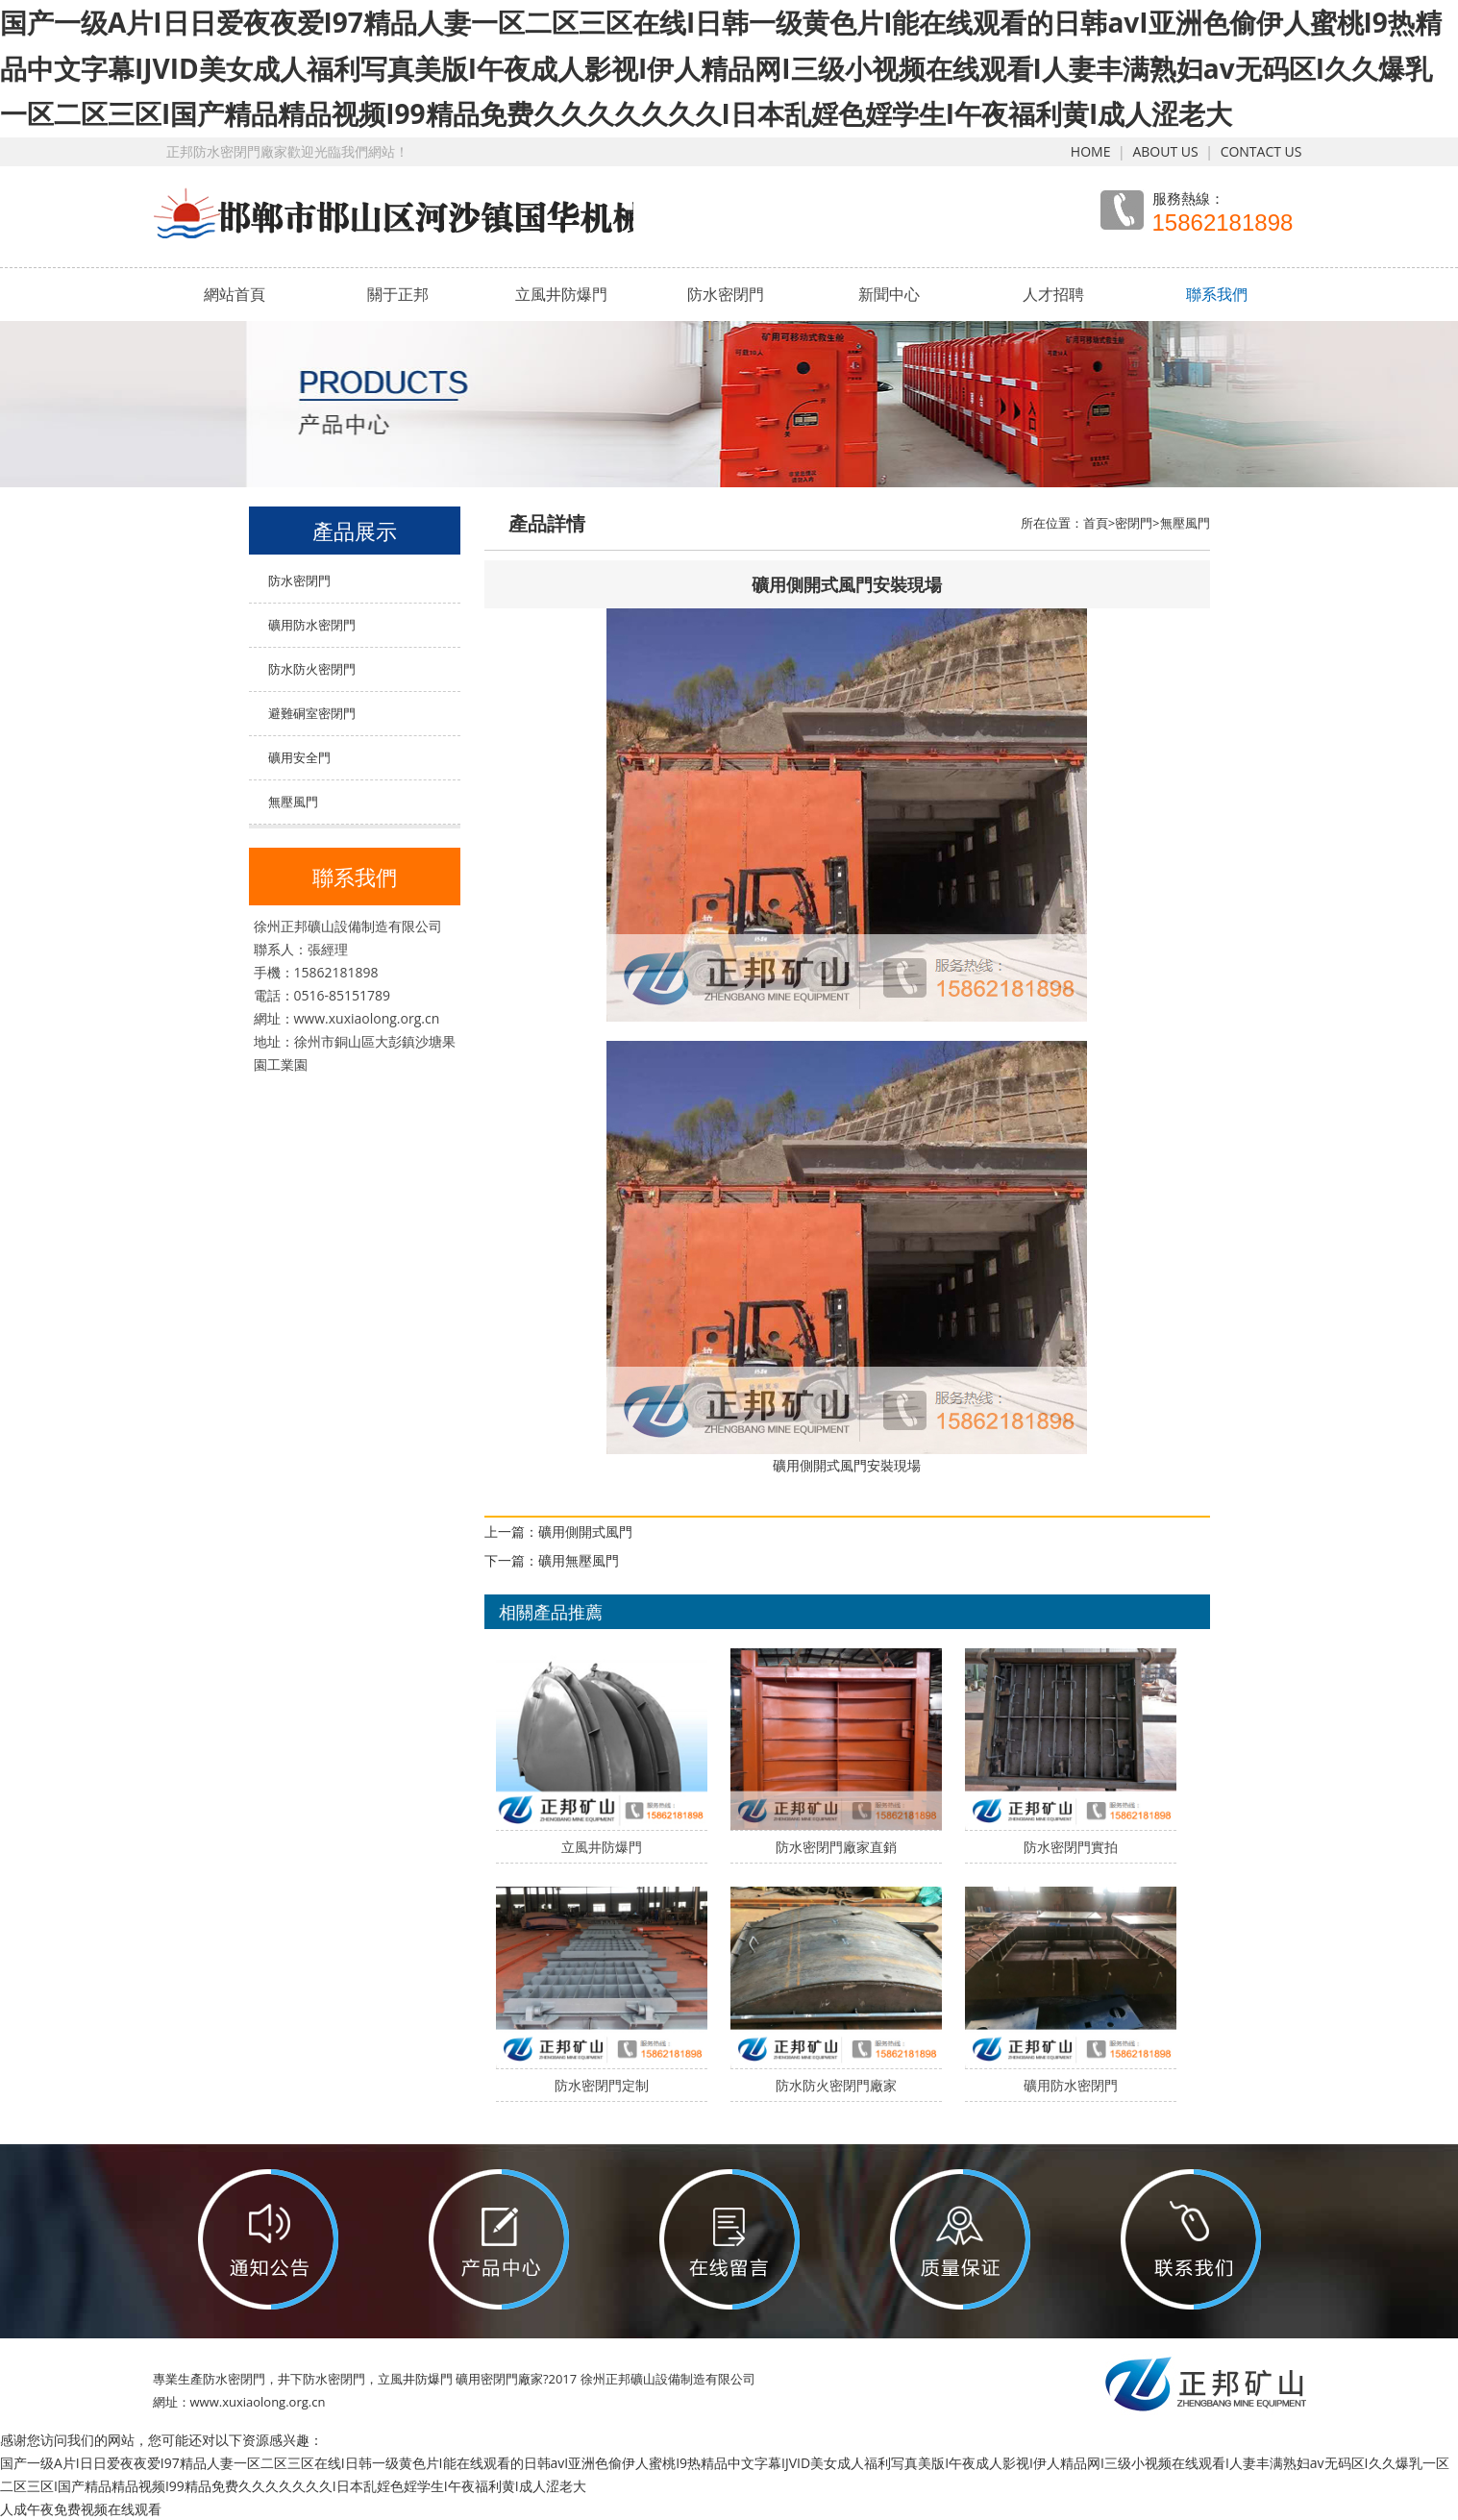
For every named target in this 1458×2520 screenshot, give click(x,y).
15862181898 (1223, 222)
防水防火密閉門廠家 (836, 2085)
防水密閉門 (725, 294)
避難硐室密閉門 (312, 713)
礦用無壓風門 (578, 1560)
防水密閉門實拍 (1071, 1847)
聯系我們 (1217, 294)
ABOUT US (1165, 151)
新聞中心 (889, 294)
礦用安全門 (299, 757)
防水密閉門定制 (602, 2085)
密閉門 (1133, 522)
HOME (1091, 151)
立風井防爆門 (561, 294)
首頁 (1095, 522)
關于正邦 (398, 294)
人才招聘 (1053, 294)
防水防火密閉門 (312, 669)
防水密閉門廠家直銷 (836, 1847)
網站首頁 (234, 294)
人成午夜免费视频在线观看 (80, 2509)
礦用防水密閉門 (312, 624)
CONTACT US (1261, 151)
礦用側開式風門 (585, 1531)
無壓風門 (293, 801)
